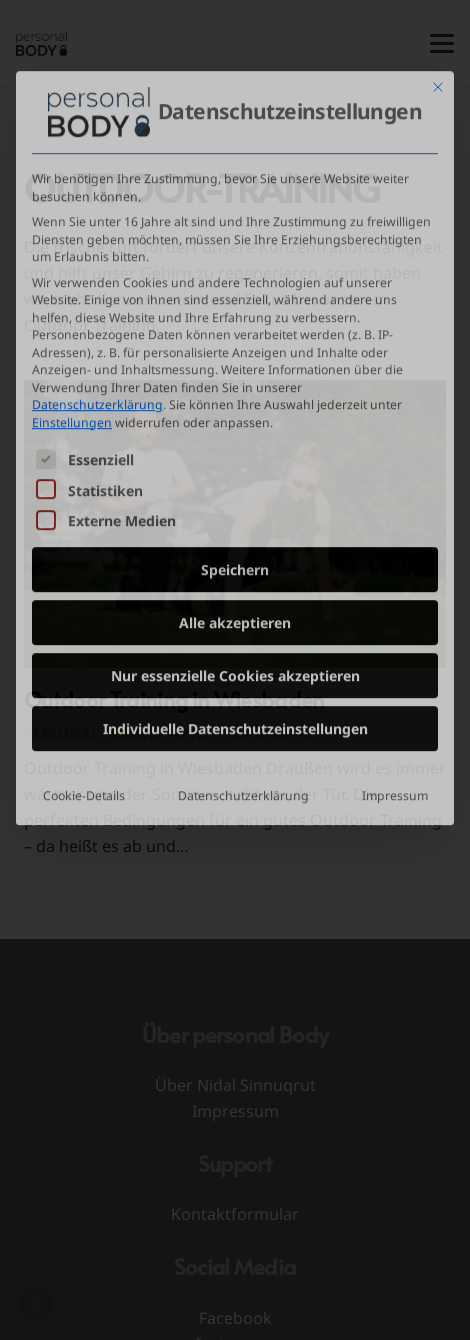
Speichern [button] (235, 449)
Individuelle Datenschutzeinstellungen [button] (235, 608)
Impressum (395, 675)
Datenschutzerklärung (97, 284)
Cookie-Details (84, 675)
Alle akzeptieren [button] (235, 502)
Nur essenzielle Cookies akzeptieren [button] (235, 555)
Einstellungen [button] (72, 301)
